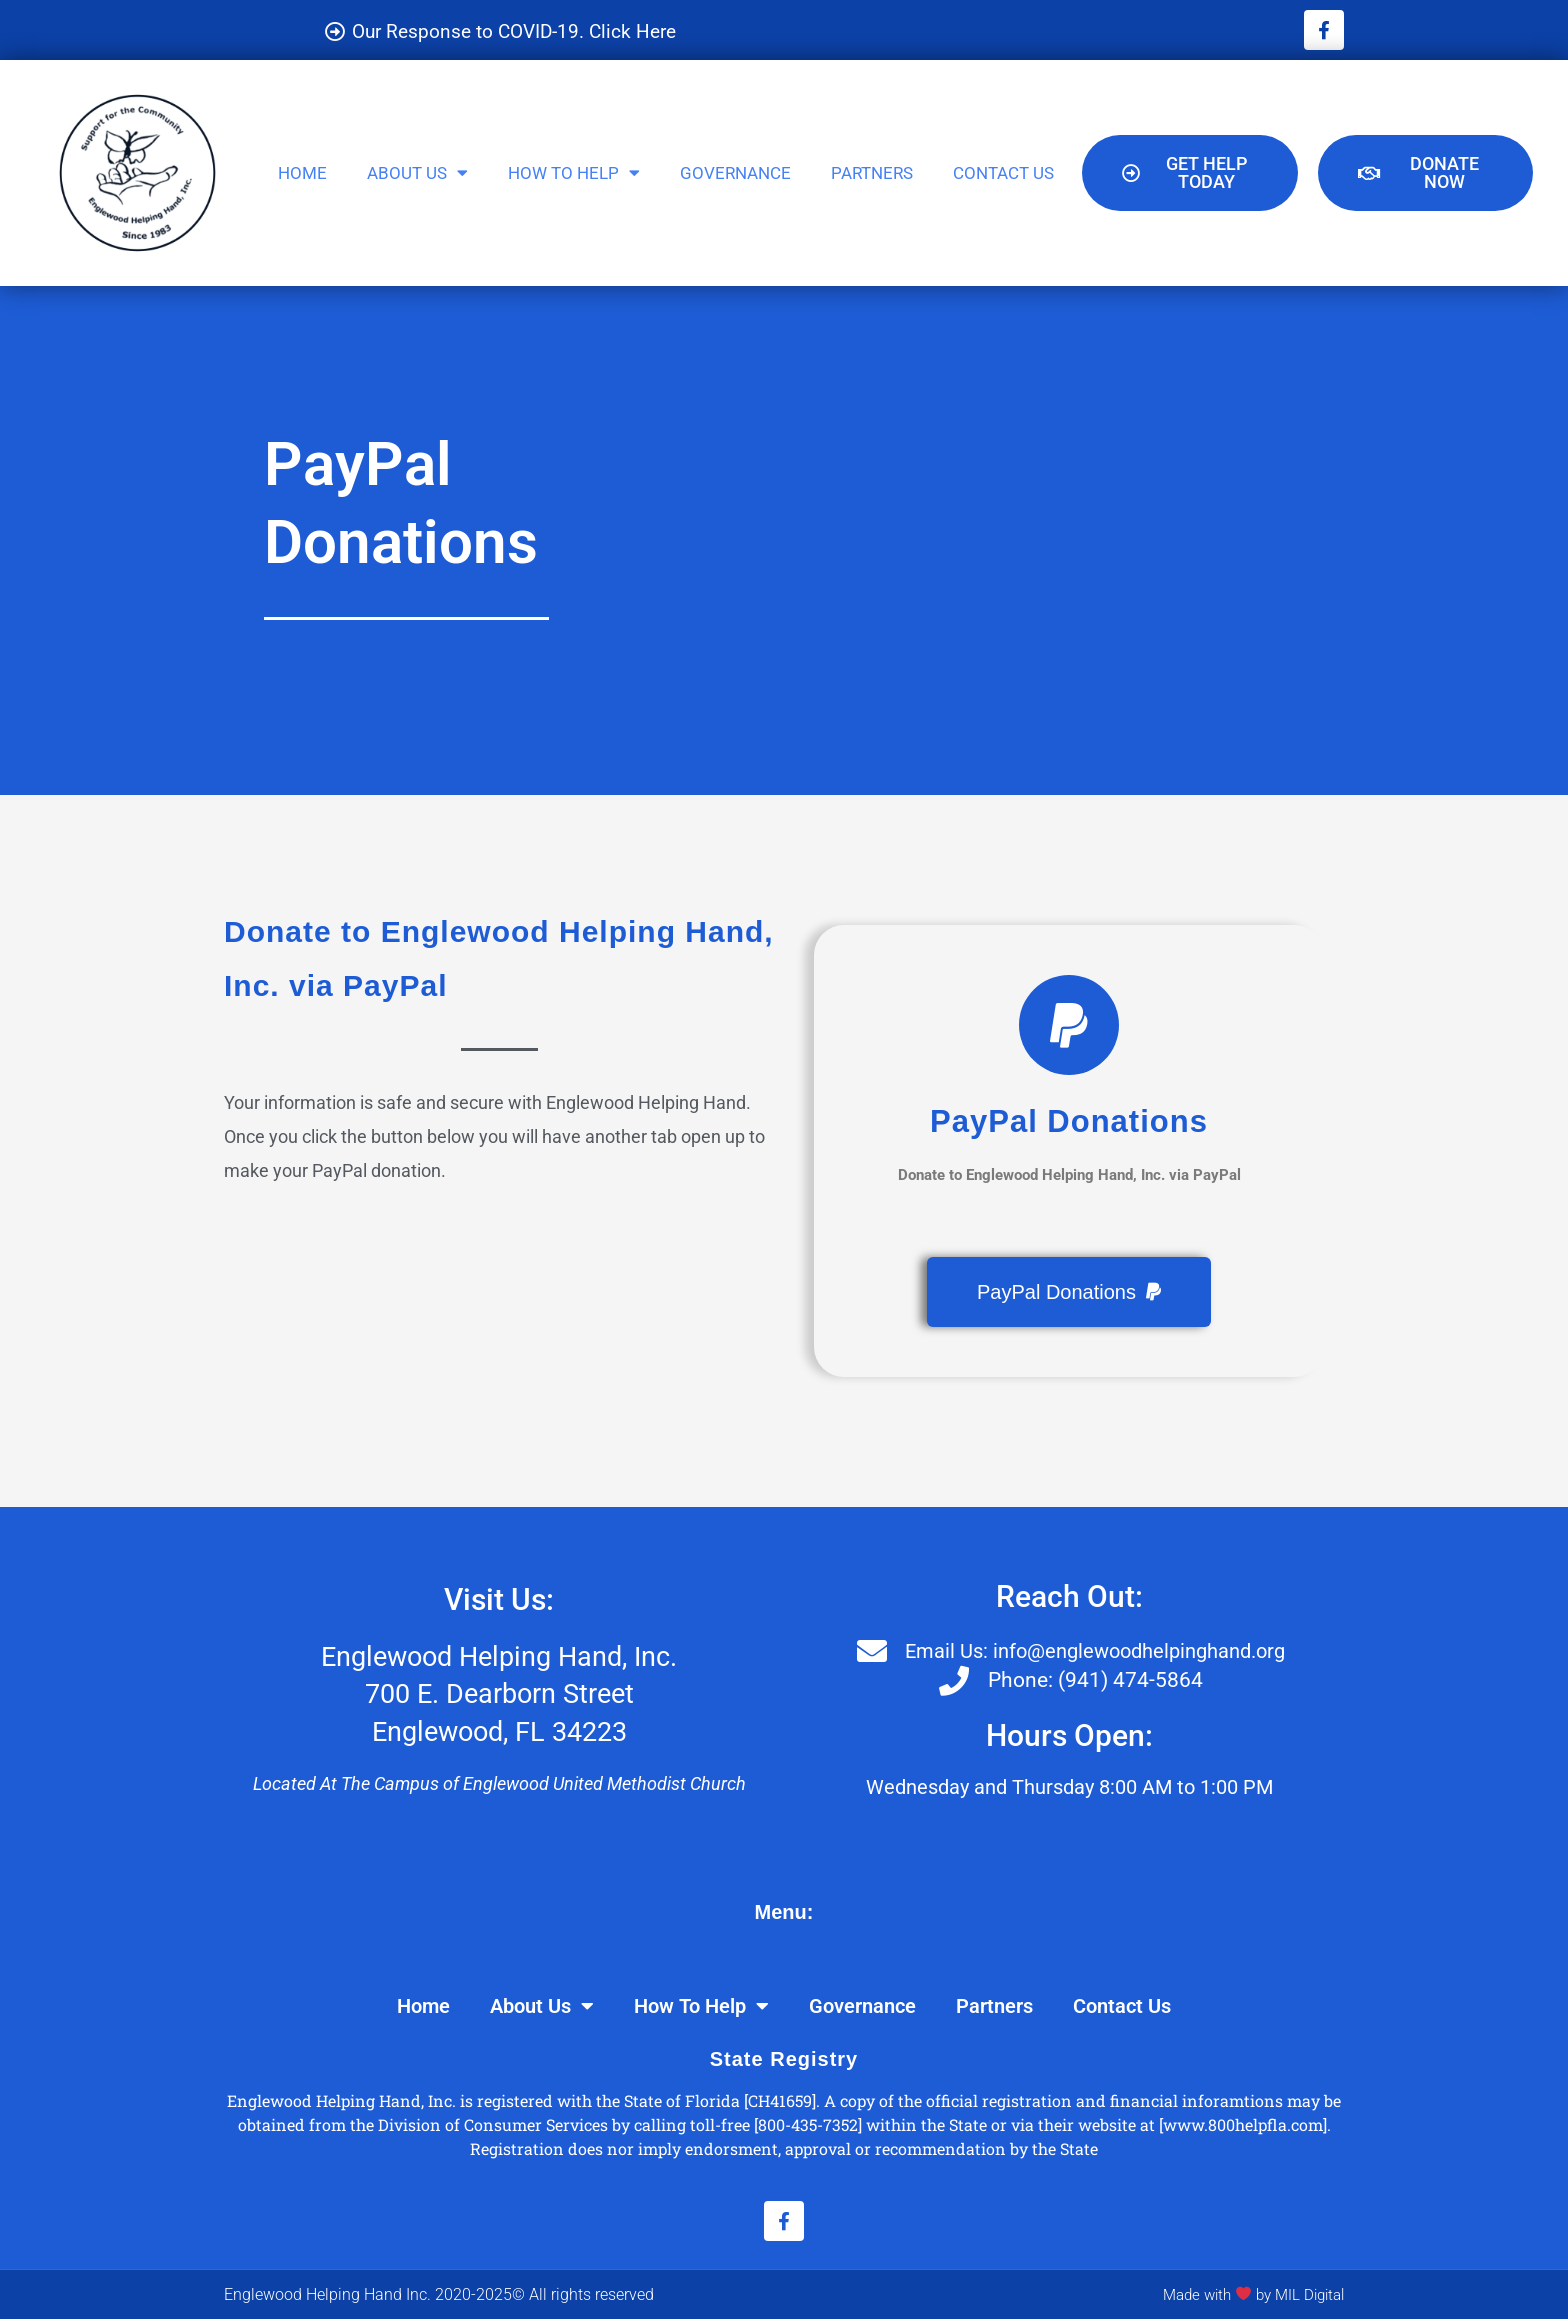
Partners (872, 172)
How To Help (574, 172)
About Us (417, 172)
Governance (735, 172)
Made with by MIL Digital (1246, 2293)
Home (302, 172)
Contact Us (1003, 172)
